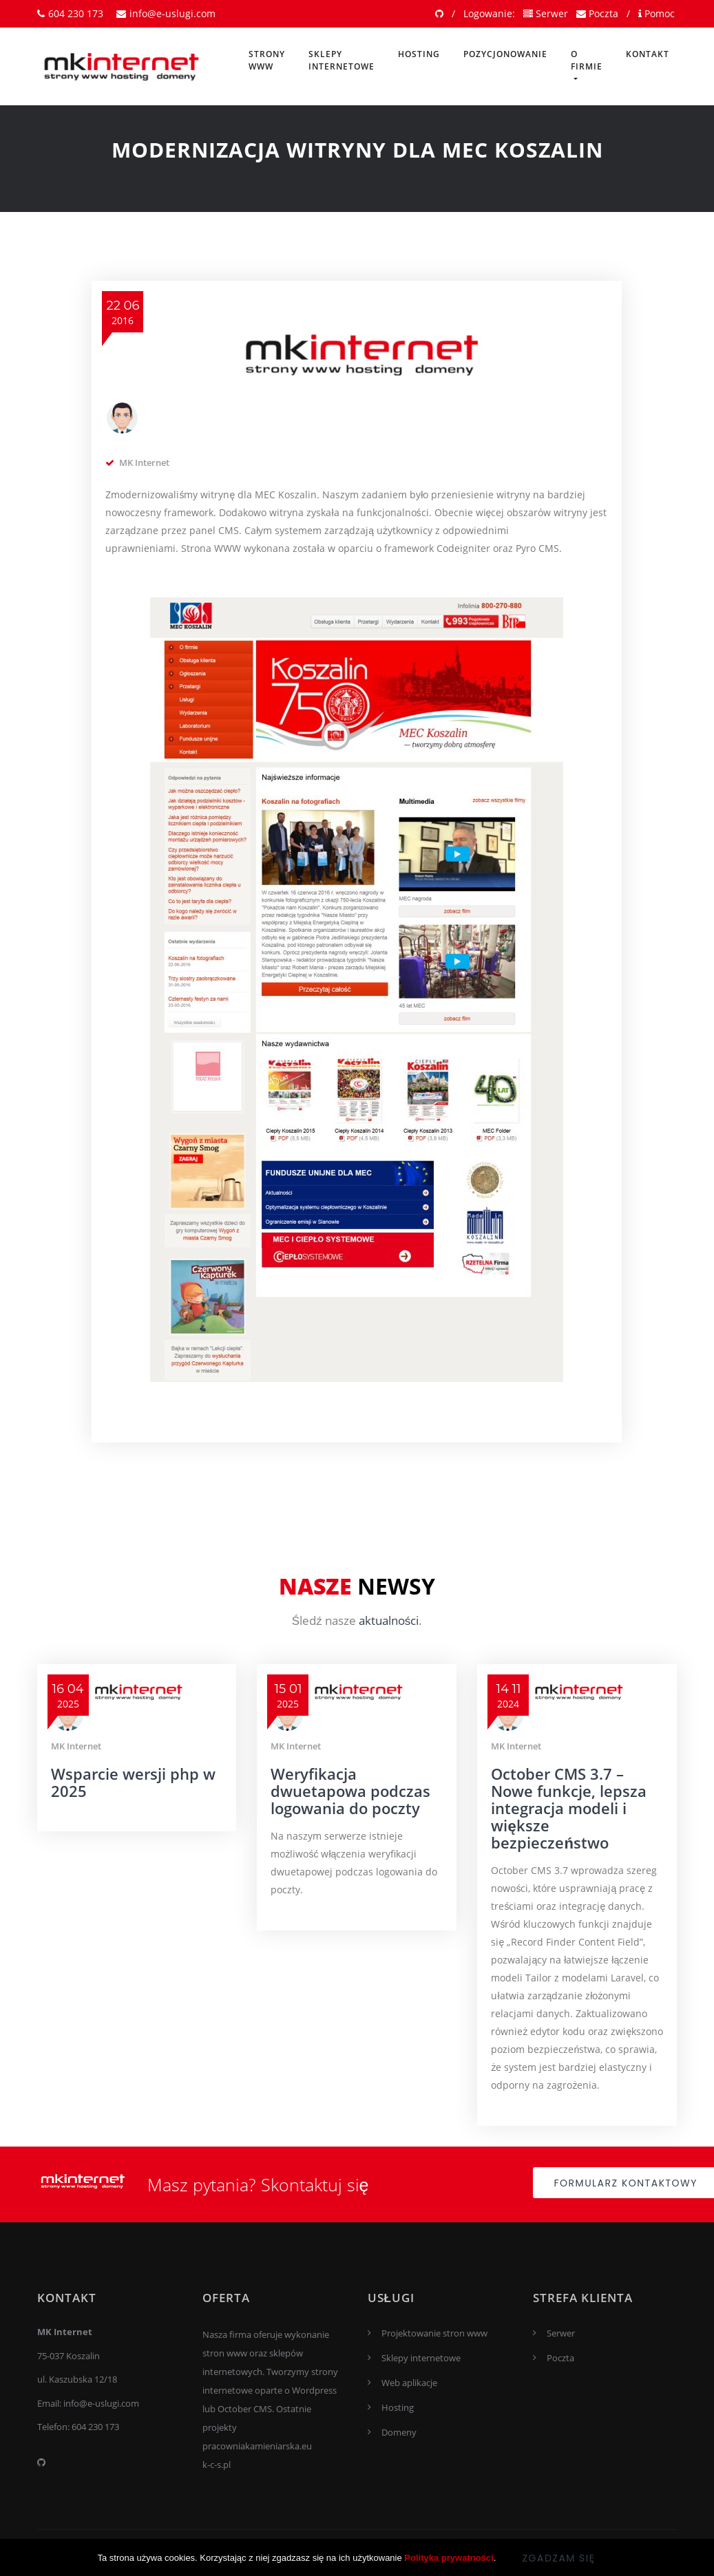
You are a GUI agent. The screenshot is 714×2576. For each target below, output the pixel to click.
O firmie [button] (586, 60)
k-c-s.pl (216, 2464)
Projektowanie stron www (434, 2333)
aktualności (389, 1620)
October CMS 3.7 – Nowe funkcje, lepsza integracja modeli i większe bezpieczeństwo (569, 1808)
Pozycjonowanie (505, 54)
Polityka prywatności (448, 2569)
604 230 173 (70, 13)
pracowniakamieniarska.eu (257, 2446)
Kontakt (647, 54)
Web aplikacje (409, 2382)
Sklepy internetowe (341, 60)
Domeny (399, 2432)
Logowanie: (489, 13)
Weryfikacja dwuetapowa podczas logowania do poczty (350, 1790)
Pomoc (656, 13)
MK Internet (144, 462)
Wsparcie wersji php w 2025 (133, 1782)
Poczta (597, 13)
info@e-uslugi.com (166, 13)
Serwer (545, 13)
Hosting (419, 54)
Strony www (267, 60)
